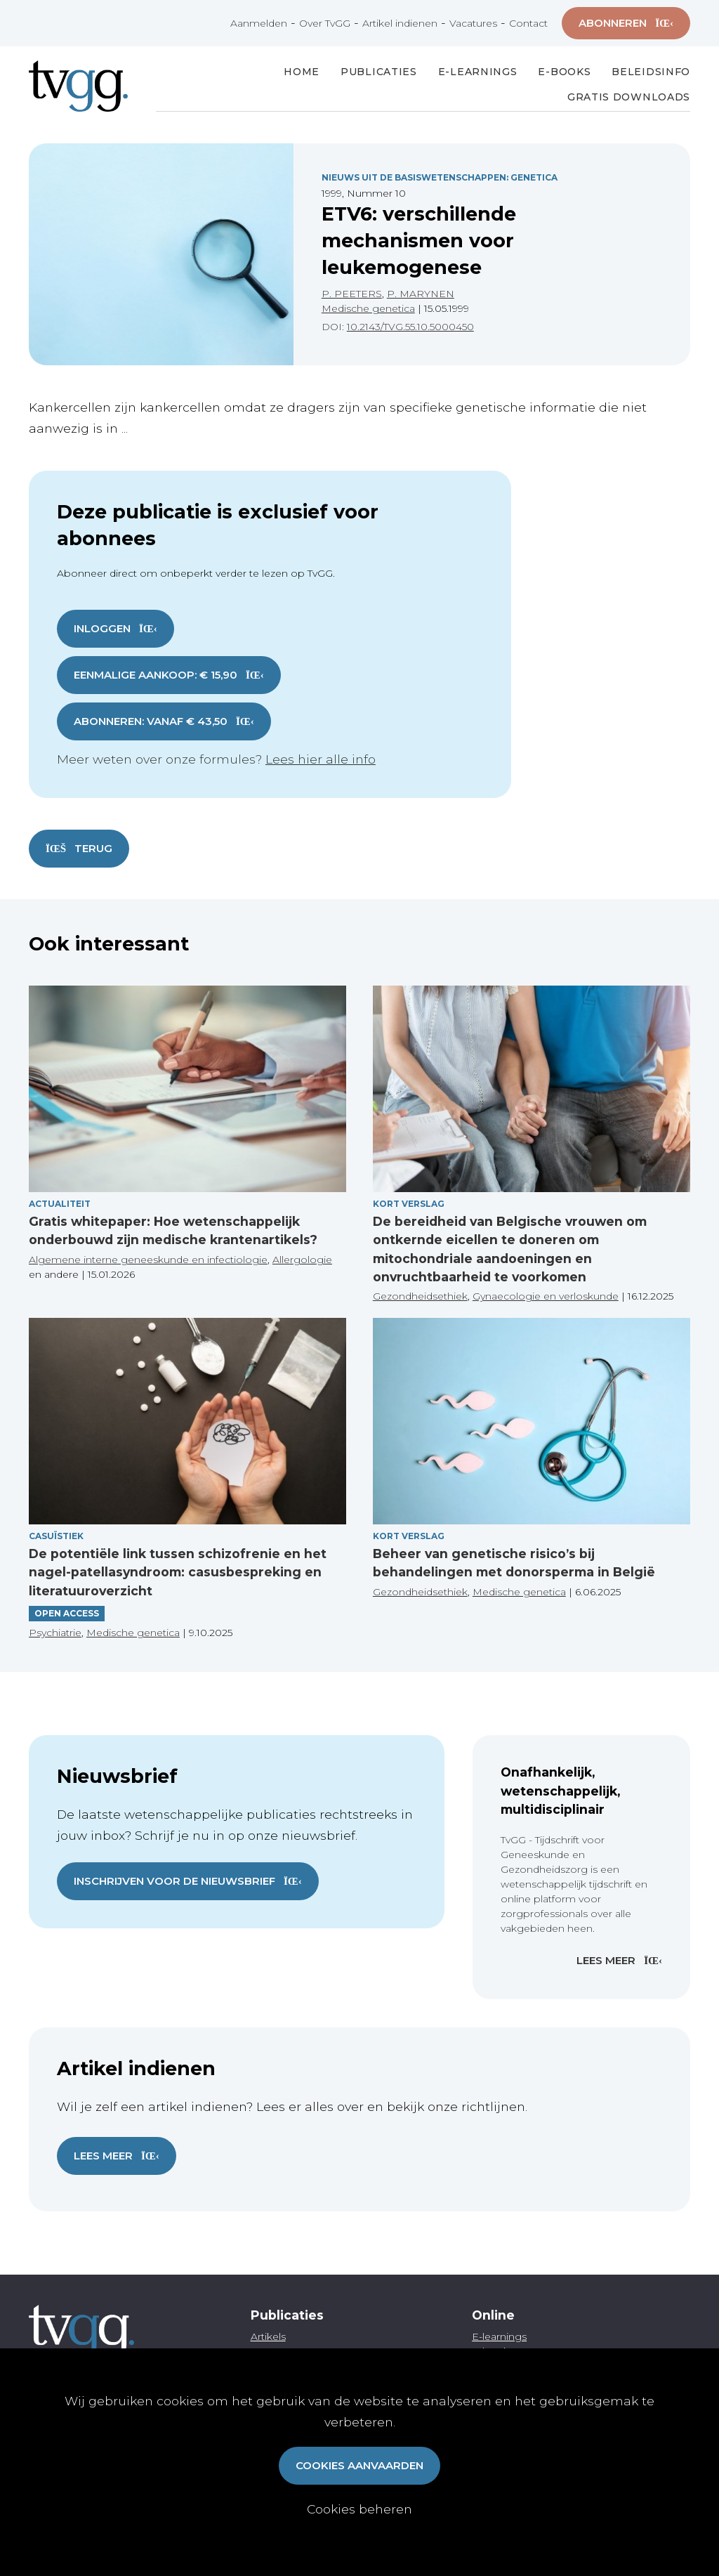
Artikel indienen (399, 23)
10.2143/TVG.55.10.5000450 (410, 326)
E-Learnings (477, 71)
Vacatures (473, 23)
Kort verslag (408, 1203)
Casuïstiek (56, 1536)
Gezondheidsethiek (420, 1296)
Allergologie (302, 1259)
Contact (528, 23)
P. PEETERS (352, 293)
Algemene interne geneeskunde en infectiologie (148, 1259)
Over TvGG (324, 23)
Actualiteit (60, 1203)
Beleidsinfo (651, 71)
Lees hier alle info (320, 759)
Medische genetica (368, 308)
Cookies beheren (359, 2509)
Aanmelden (258, 23)
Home (301, 71)
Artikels (268, 2336)
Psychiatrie (55, 1632)
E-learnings (499, 2336)
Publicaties (379, 71)
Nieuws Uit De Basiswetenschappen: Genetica (440, 177)
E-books (564, 71)
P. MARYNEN (420, 293)
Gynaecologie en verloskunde (546, 1296)
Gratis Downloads (628, 97)
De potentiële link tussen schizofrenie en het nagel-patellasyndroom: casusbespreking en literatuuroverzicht (177, 1572)
